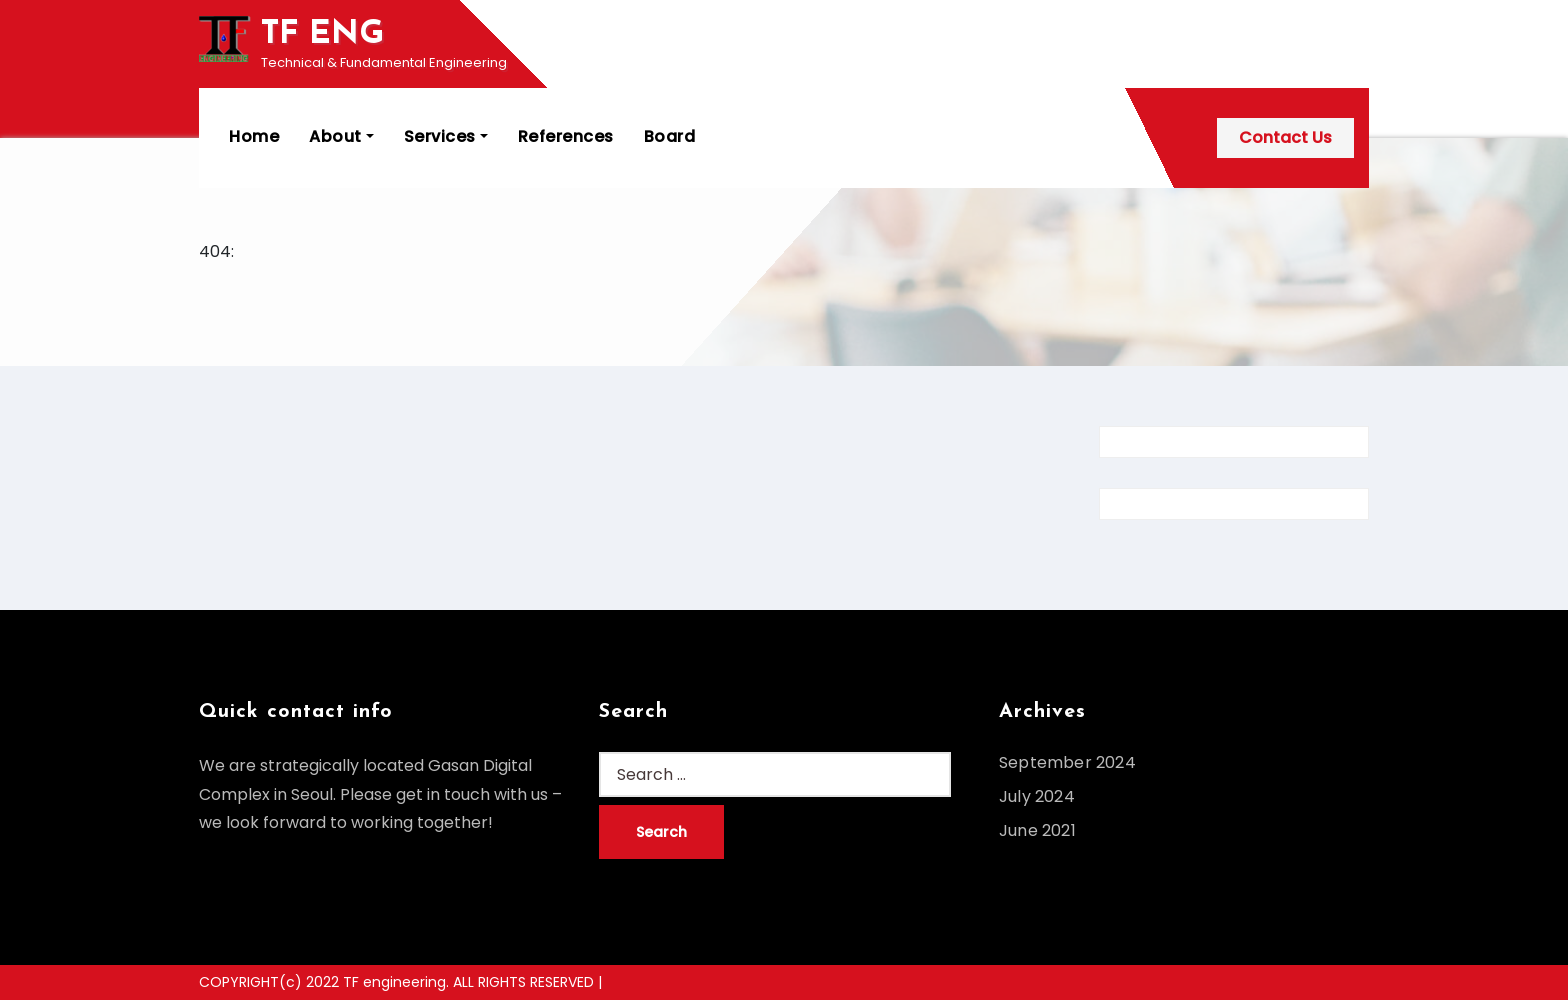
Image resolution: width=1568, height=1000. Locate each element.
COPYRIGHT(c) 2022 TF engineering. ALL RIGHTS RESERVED (398, 982)
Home (254, 136)
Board (670, 136)
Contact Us (1285, 137)
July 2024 (1037, 796)
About (341, 136)
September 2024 (1067, 762)
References (566, 136)
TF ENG (322, 34)
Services (446, 136)
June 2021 (1037, 830)
